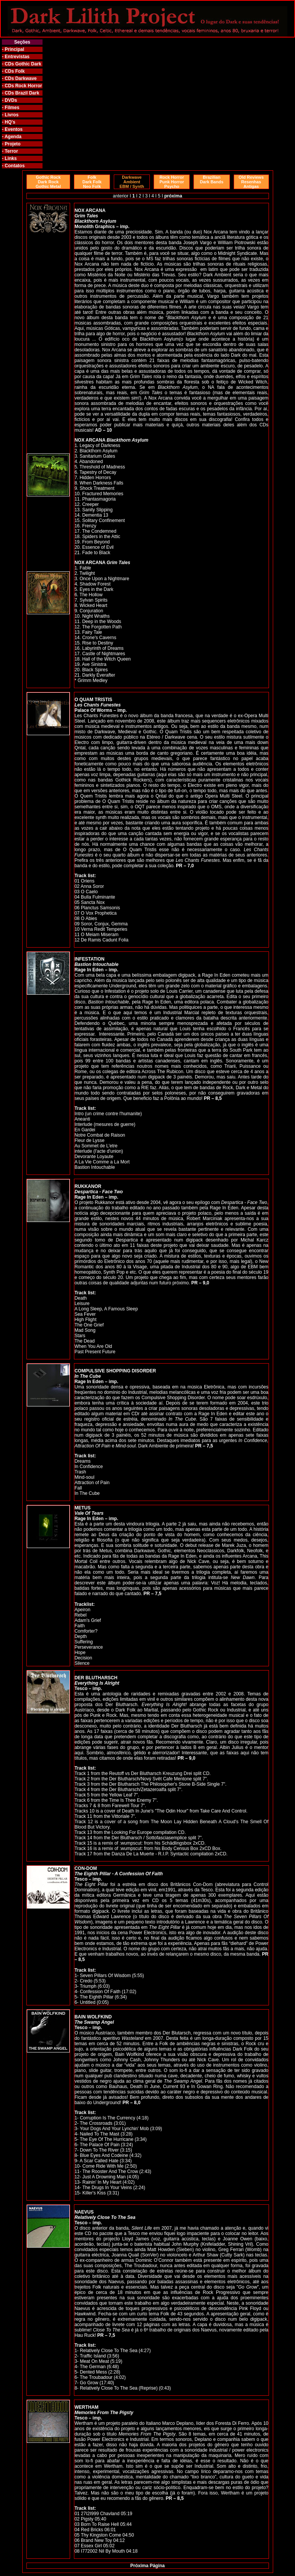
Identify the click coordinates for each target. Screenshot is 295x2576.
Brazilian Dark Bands (211, 179)
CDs (9, 64)
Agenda (13, 136)
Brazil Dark (26, 93)
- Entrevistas (16, 56)
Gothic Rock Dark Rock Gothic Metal (48, 182)
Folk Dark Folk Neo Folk (92, 182)
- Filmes (10, 107)
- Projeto (11, 144)
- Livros (10, 114)
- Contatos (13, 165)
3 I (148, 196)
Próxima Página (147, 2565)
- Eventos (12, 129)
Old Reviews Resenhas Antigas (251, 182)
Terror (11, 151)
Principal (14, 49)
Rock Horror (28, 85)
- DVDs (9, 100)
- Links (9, 158)
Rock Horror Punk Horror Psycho (171, 182)
